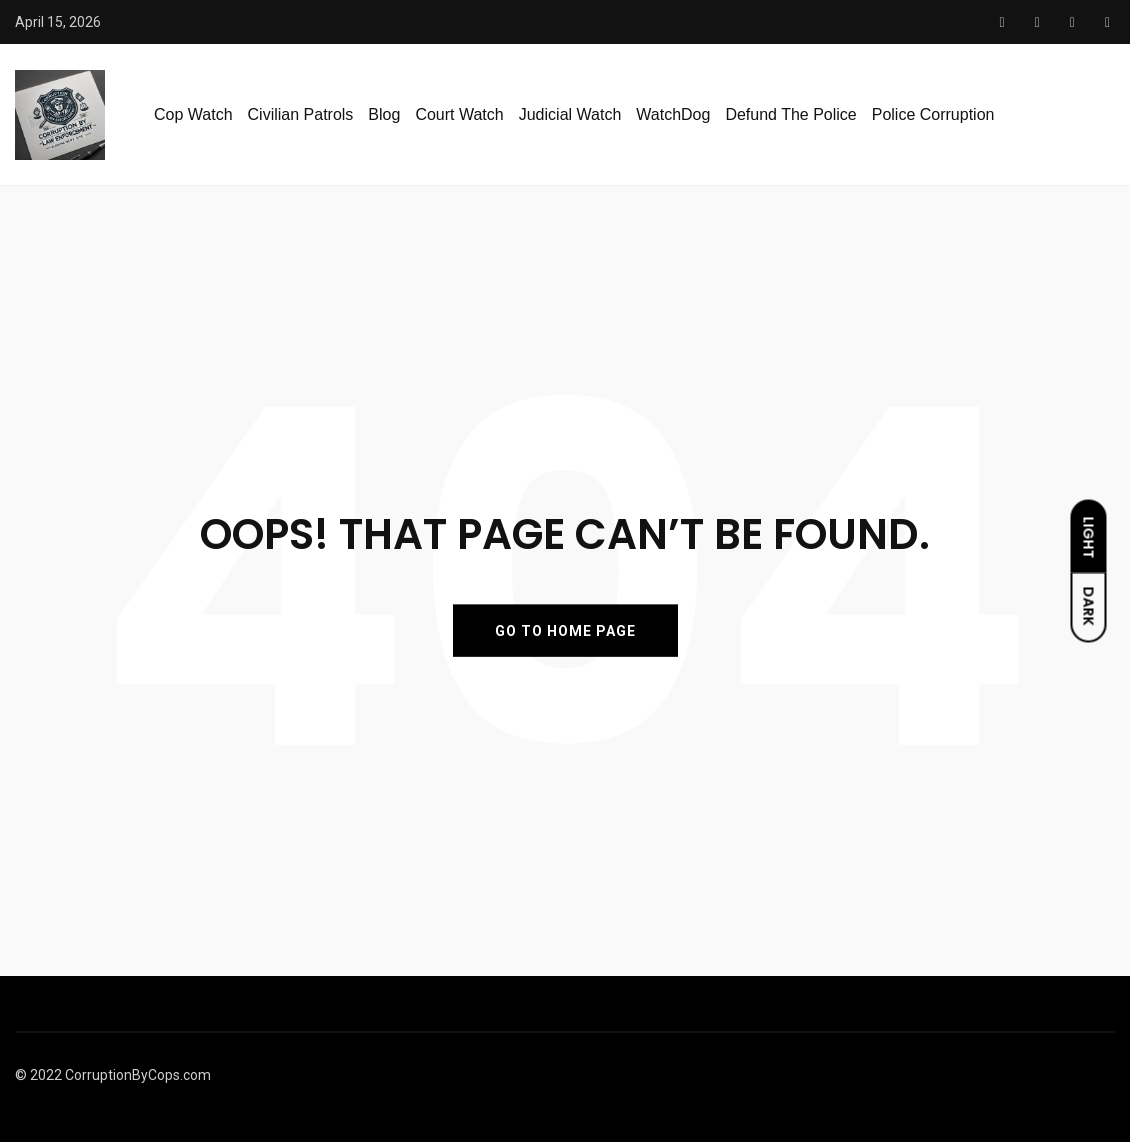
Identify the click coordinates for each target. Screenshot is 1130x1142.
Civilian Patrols (301, 114)
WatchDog (673, 114)
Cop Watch (193, 114)
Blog (384, 114)
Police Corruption (933, 114)
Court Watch (459, 114)
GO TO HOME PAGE (565, 630)
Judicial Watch (570, 114)
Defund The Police (790, 114)
